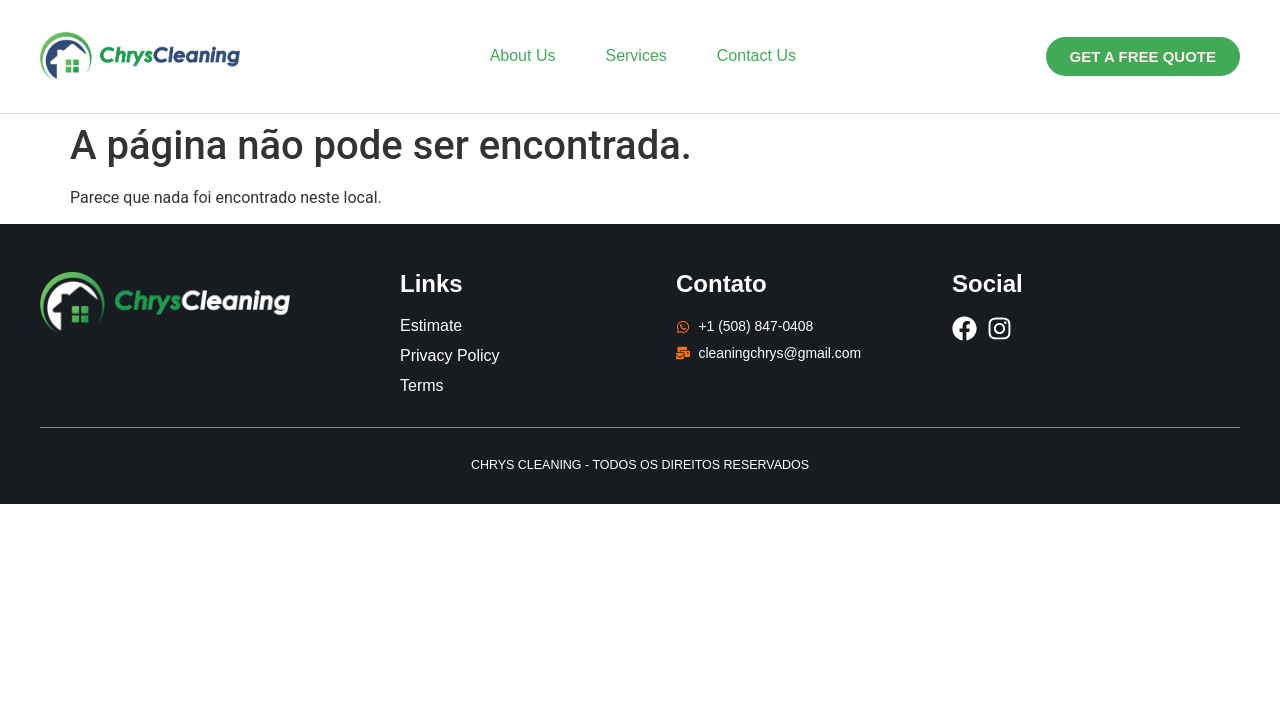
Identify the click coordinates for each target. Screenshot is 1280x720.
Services (635, 55)
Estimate (431, 325)
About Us (523, 55)
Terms (422, 385)
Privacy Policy (450, 355)
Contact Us (756, 55)
